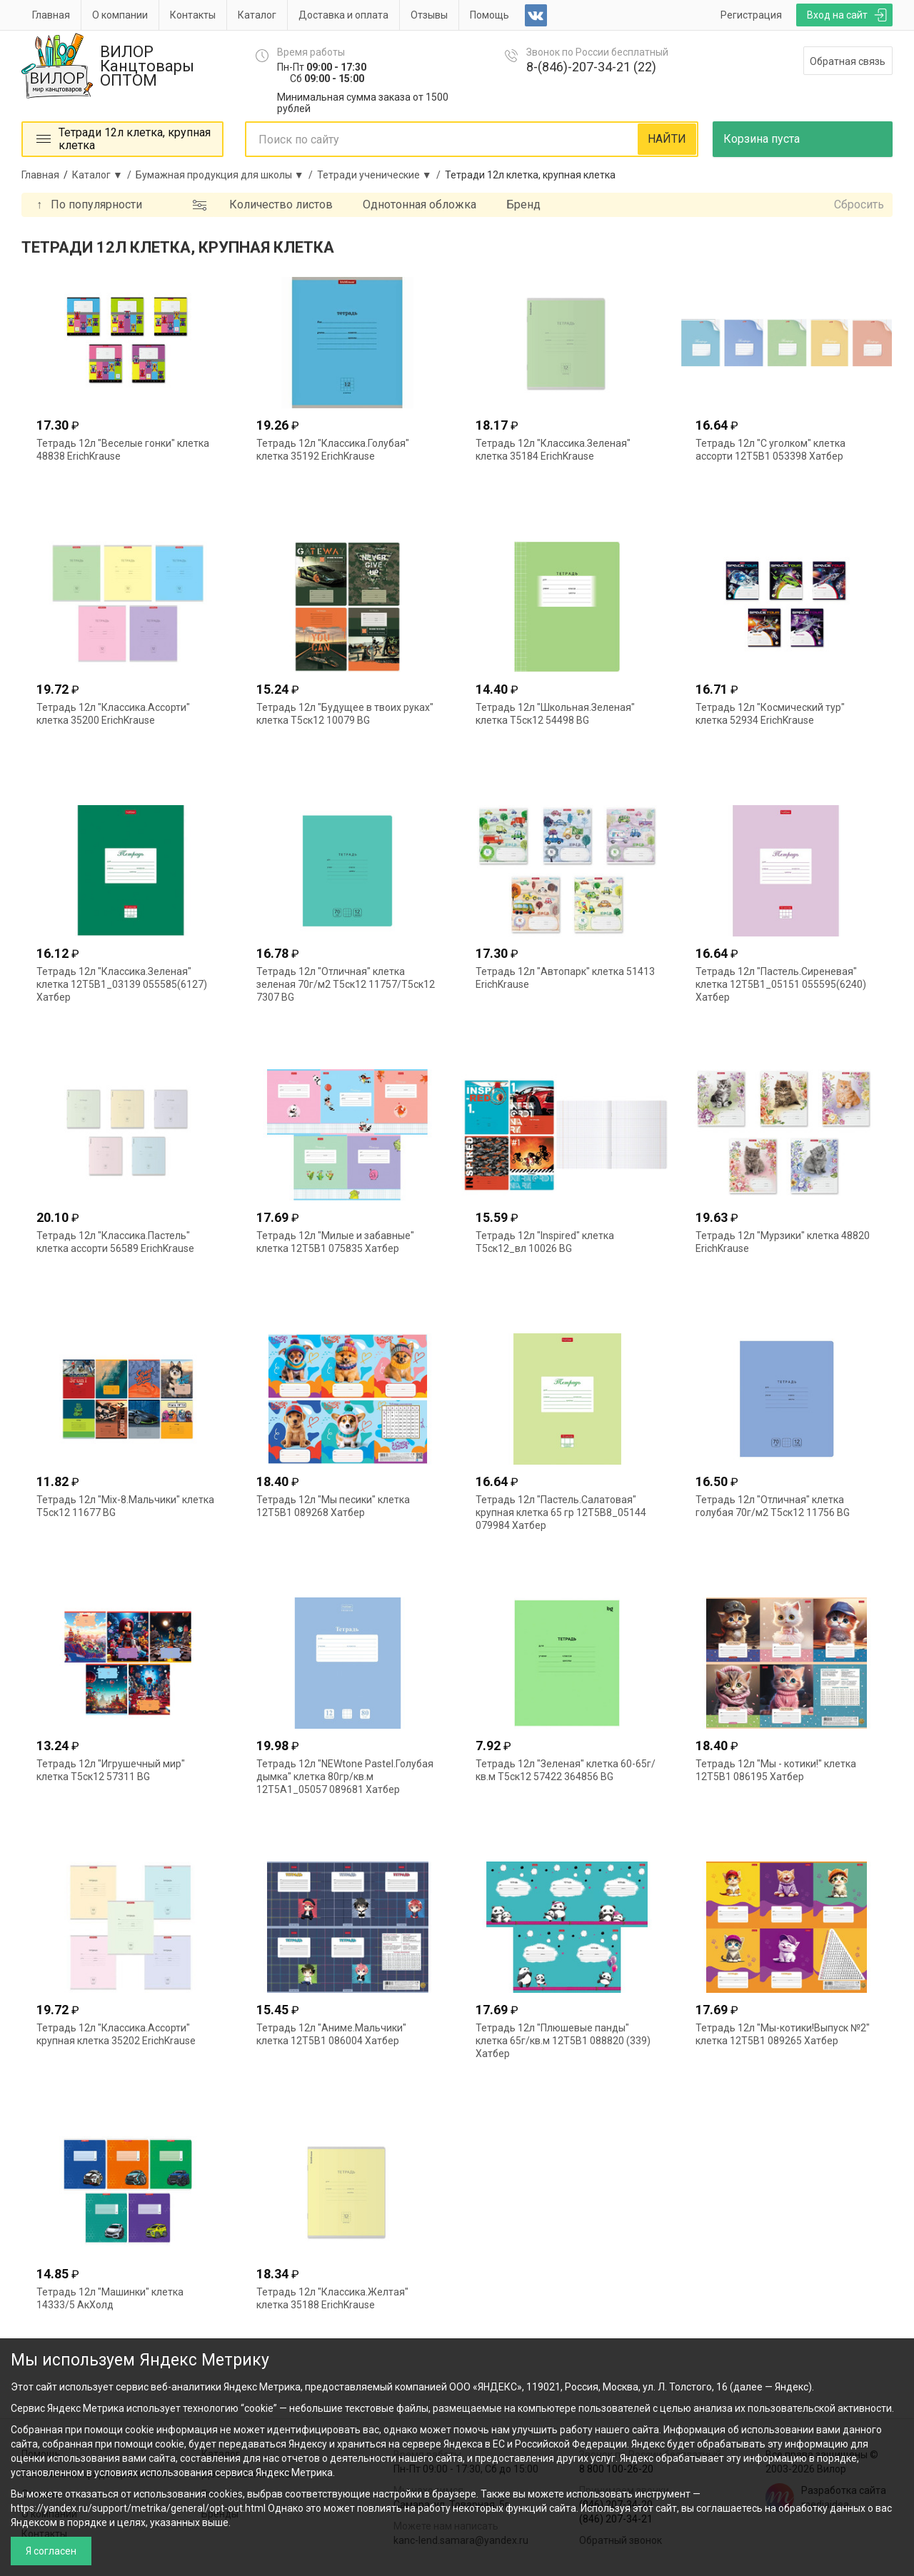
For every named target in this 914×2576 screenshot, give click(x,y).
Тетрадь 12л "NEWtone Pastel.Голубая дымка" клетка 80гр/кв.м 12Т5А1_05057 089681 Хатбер (344, 1776)
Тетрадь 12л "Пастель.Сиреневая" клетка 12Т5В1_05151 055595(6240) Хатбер (780, 984)
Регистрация (751, 15)
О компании (120, 15)
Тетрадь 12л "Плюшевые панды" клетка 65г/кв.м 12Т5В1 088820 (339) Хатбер (563, 2040)
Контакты (193, 15)
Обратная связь (847, 61)
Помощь (489, 15)
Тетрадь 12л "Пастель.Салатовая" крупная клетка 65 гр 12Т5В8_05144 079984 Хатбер (561, 1512)
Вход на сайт (837, 15)
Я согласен (51, 2551)
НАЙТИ (667, 139)
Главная (51, 15)
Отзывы (429, 15)
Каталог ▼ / (104, 175)
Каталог (257, 15)
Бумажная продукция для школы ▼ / (226, 175)
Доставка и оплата (343, 15)
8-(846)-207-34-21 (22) (591, 66)
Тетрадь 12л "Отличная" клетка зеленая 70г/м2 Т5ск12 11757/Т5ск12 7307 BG (345, 984)
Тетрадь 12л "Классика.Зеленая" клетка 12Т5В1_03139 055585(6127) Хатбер (121, 984)
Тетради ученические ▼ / (381, 175)
